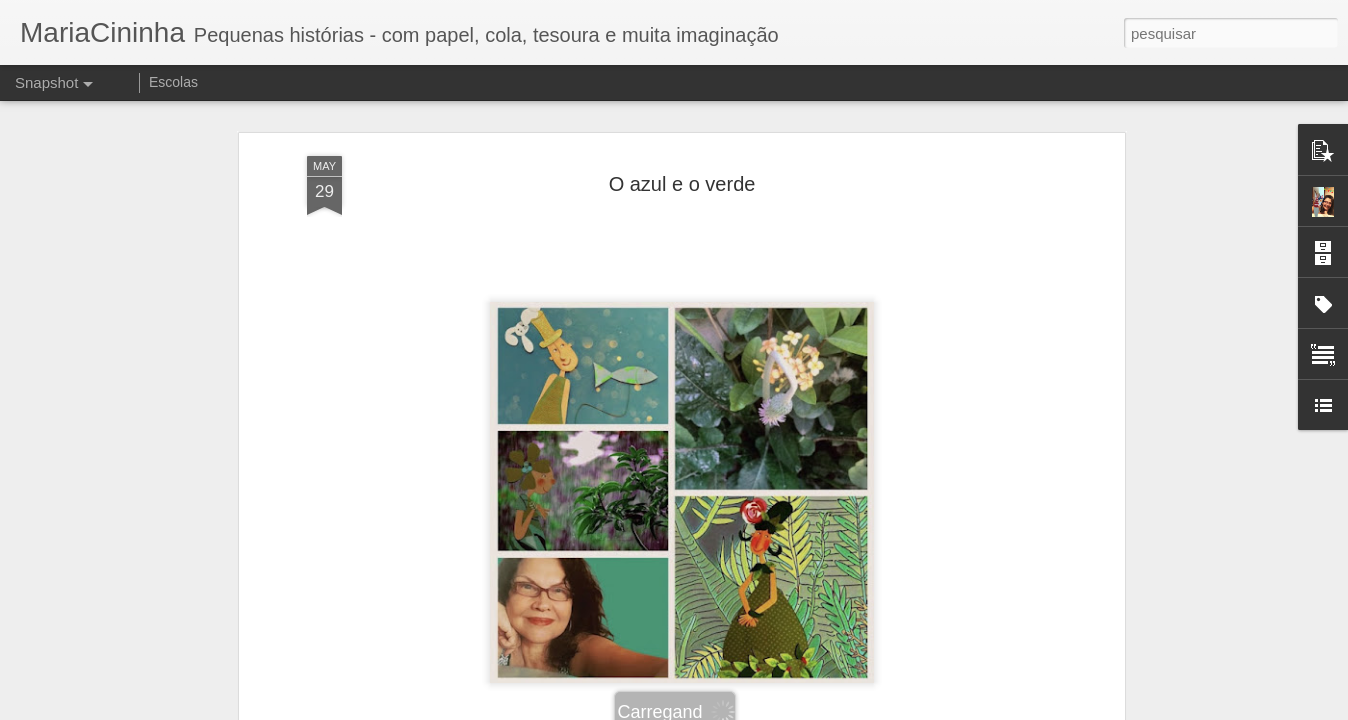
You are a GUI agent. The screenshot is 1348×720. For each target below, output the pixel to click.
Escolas (173, 82)
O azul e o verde (682, 165)
